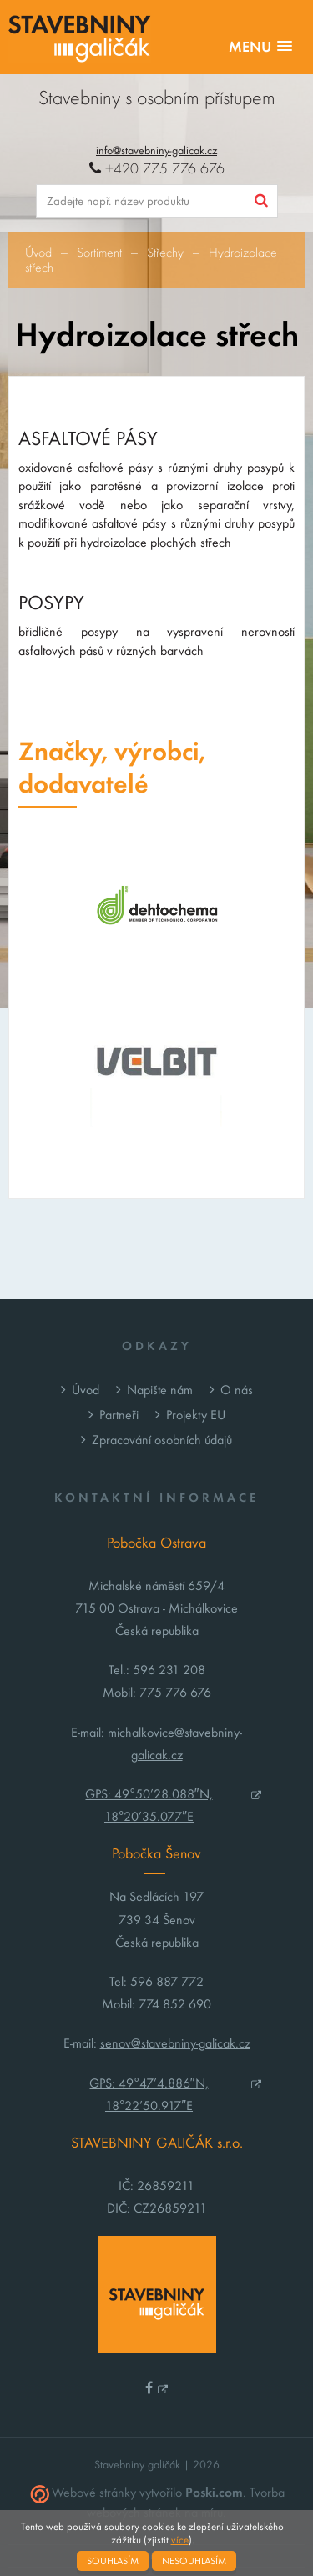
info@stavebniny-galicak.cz (156, 150)
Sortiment (99, 252)
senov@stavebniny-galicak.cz (175, 2043)
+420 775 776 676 (157, 169)
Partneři (119, 1415)
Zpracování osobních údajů (162, 1440)
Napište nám (160, 1390)
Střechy (165, 252)
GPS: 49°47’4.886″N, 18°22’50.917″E (148, 2094)
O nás (236, 1390)
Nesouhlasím (194, 2561)
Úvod (38, 252)
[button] (260, 47)
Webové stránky (94, 2492)
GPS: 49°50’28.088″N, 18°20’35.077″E (148, 1805)
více (180, 2540)
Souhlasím (113, 2561)
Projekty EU (195, 1415)
